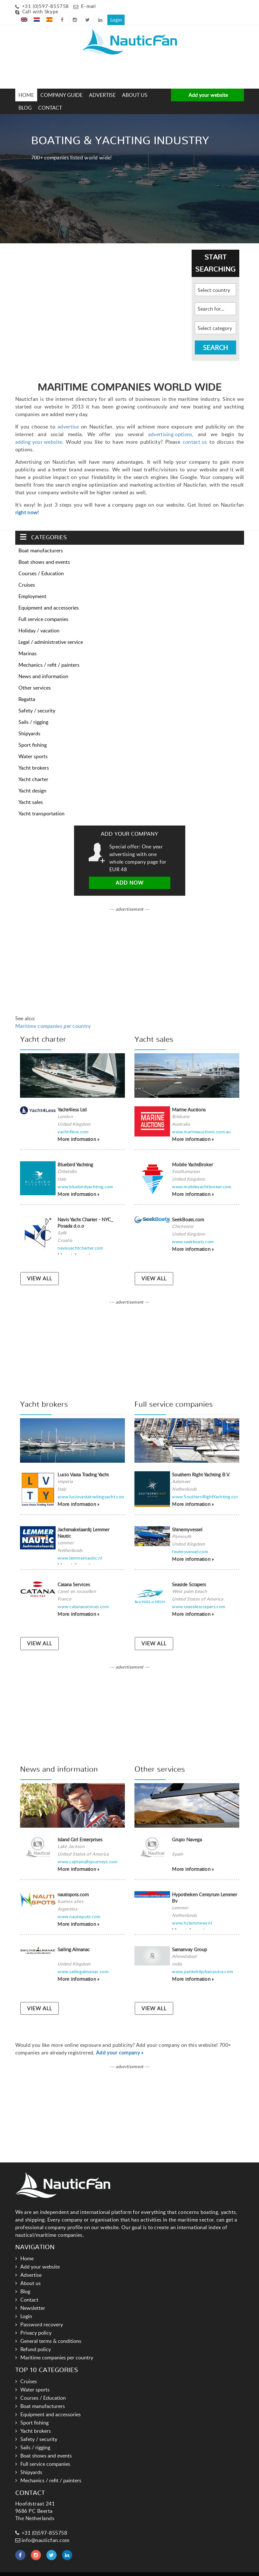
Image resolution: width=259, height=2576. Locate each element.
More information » (78, 1128)
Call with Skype (40, 11)
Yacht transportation (41, 802)
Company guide (61, 84)
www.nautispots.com (79, 1906)
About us (134, 84)
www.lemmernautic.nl (80, 1547)
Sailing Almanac (74, 1939)
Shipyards (29, 722)
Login (235, 5)
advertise (68, 416)
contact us (195, 431)
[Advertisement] (42, 61)
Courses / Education (41, 562)
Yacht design (32, 780)
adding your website (38, 431)
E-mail (88, 6)
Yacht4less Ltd (72, 1099)
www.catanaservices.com (83, 1596)
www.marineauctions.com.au (201, 1121)
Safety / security (36, 700)
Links (116, 2569)
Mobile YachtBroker (192, 1154)
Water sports (33, 745)
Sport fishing (32, 734)
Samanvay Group (189, 1939)
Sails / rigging (33, 711)
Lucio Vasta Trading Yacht (83, 1464)
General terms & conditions (50, 2330)
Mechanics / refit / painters (48, 654)
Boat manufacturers (40, 539)
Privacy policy (35, 2322)
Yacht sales (30, 791)
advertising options (170, 423)
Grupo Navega (187, 1829)
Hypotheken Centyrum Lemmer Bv (204, 1887)
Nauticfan (96, 2569)
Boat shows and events (44, 551)
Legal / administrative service (50, 631)
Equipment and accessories (48, 597)
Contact (50, 97)
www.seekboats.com (193, 1231)
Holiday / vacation (38, 620)
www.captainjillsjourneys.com (88, 1851)
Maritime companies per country (53, 1015)
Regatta (26, 688)
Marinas (27, 642)
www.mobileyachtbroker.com (202, 1176)
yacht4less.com (73, 1121)
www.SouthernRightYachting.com (206, 1486)
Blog (25, 97)
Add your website (207, 84)
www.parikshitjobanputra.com (202, 1961)
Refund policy (35, 2339)
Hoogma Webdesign (169, 2569)
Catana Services (74, 1574)
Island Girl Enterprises (80, 1829)
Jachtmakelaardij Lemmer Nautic (83, 1522)
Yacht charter (33, 768)
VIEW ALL (39, 1267)
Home (26, 84)
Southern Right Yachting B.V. (201, 1464)
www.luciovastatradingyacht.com (91, 1486)
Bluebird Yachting (75, 1154)
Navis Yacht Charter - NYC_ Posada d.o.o (85, 1212)
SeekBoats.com (188, 1209)
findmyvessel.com (190, 1541)
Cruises (26, 574)
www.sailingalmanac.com (83, 1961)
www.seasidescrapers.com (198, 1596)
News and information (43, 665)
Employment (32, 585)
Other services (34, 677)
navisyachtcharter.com (80, 1237)
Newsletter (32, 2297)
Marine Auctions (189, 1099)
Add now (130, 872)
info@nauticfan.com (42, 2529)
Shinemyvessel (187, 1519)
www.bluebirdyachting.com (85, 1176)
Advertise (102, 84)
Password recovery (41, 2314)
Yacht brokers (33, 757)
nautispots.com (73, 1884)
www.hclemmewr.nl (192, 1912)
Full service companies (43, 608)
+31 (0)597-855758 (45, 6)
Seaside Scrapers (189, 1574)
